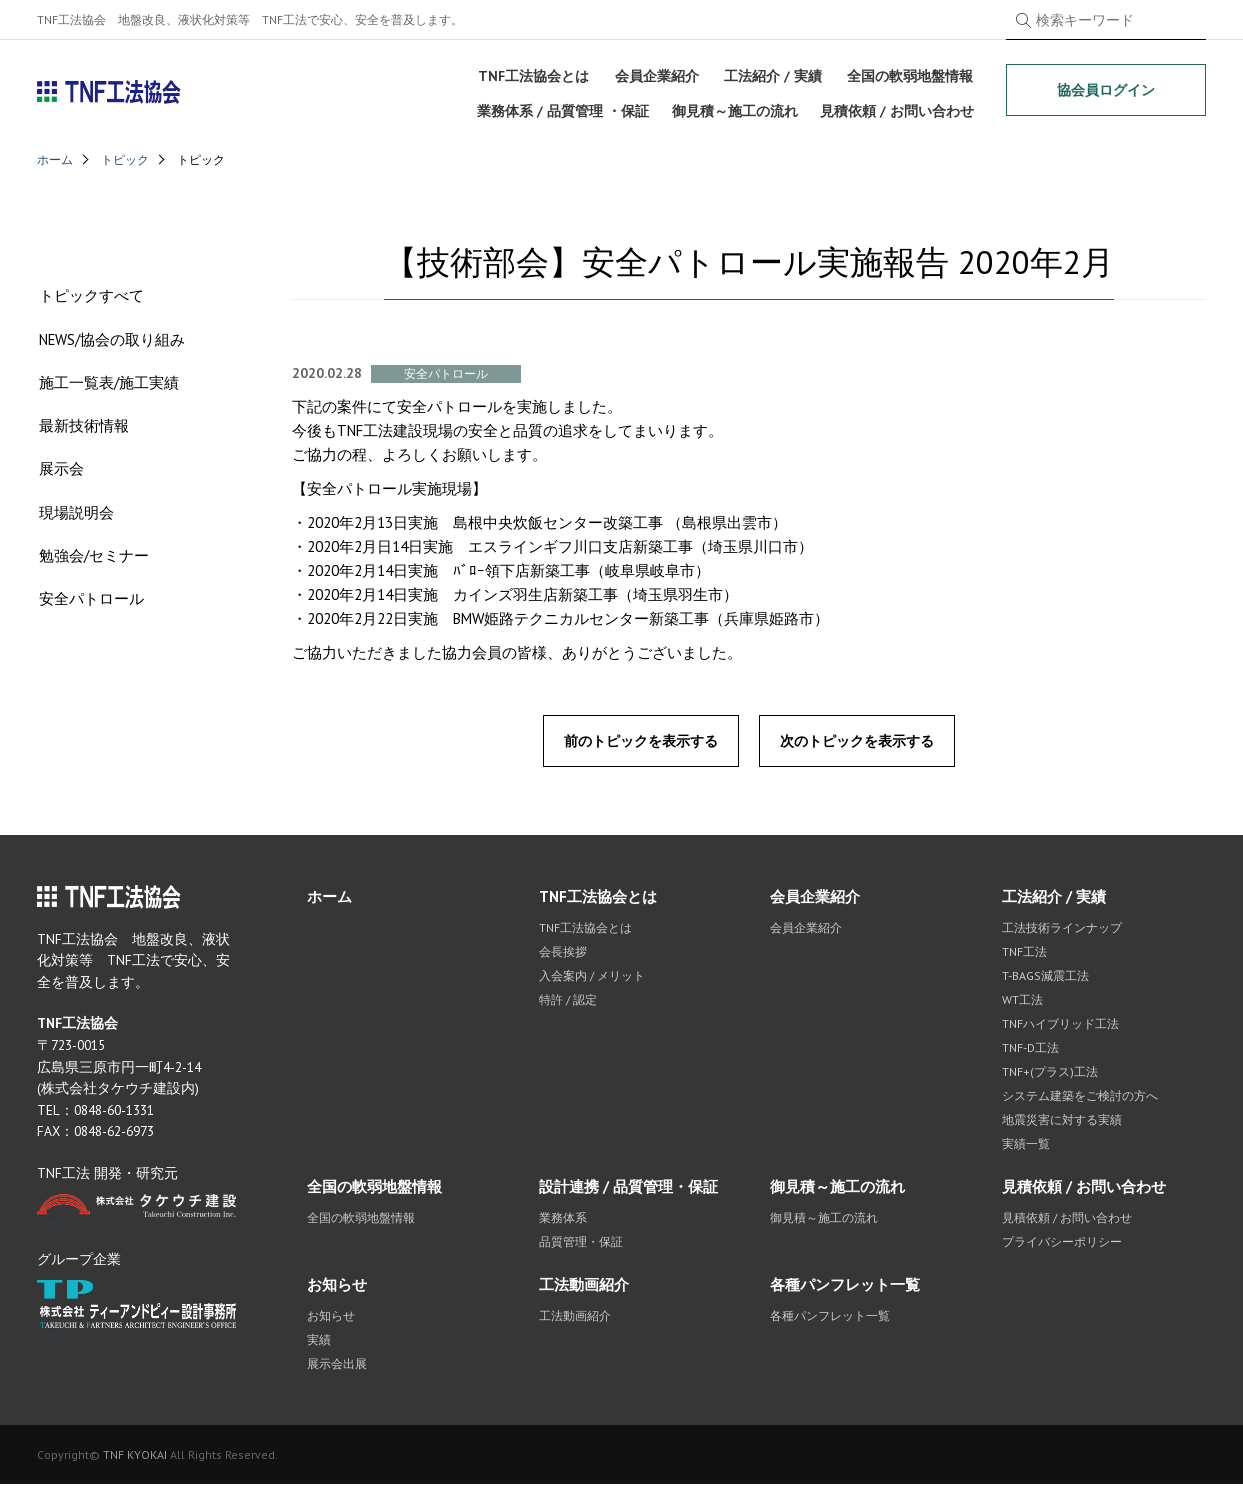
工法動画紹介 (584, 1289)
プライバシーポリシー (1062, 1246)
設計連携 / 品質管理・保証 (628, 1191)
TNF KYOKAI (135, 1459)
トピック (125, 159)
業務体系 (563, 1222)
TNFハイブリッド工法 (1060, 1028)
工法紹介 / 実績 (772, 74)
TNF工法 (1024, 956)
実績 (319, 1344)
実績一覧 (1026, 1148)
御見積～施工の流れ (734, 107)
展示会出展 (337, 1368)
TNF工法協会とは (533, 74)
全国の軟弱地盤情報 (910, 74)
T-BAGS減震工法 (1045, 980)
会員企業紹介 (656, 74)
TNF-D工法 (1030, 1052)
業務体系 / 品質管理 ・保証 (562, 107)
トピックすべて (89, 300)
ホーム (55, 159)
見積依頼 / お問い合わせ (898, 107)
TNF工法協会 (109, 92)
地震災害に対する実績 (1062, 1124)
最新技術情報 (82, 432)
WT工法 (1022, 1004)
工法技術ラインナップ (1062, 932)
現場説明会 (74, 520)
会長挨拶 (563, 956)
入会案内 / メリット (592, 980)
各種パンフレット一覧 (845, 1289)
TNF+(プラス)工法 (1050, 1076)
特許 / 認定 (568, 1004)
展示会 (59, 476)
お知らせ (337, 1289)
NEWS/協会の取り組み (110, 344)
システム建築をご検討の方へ (1080, 1100)
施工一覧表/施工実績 (107, 388)
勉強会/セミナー (92, 564)
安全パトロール (89, 608)
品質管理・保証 (581, 1246)
